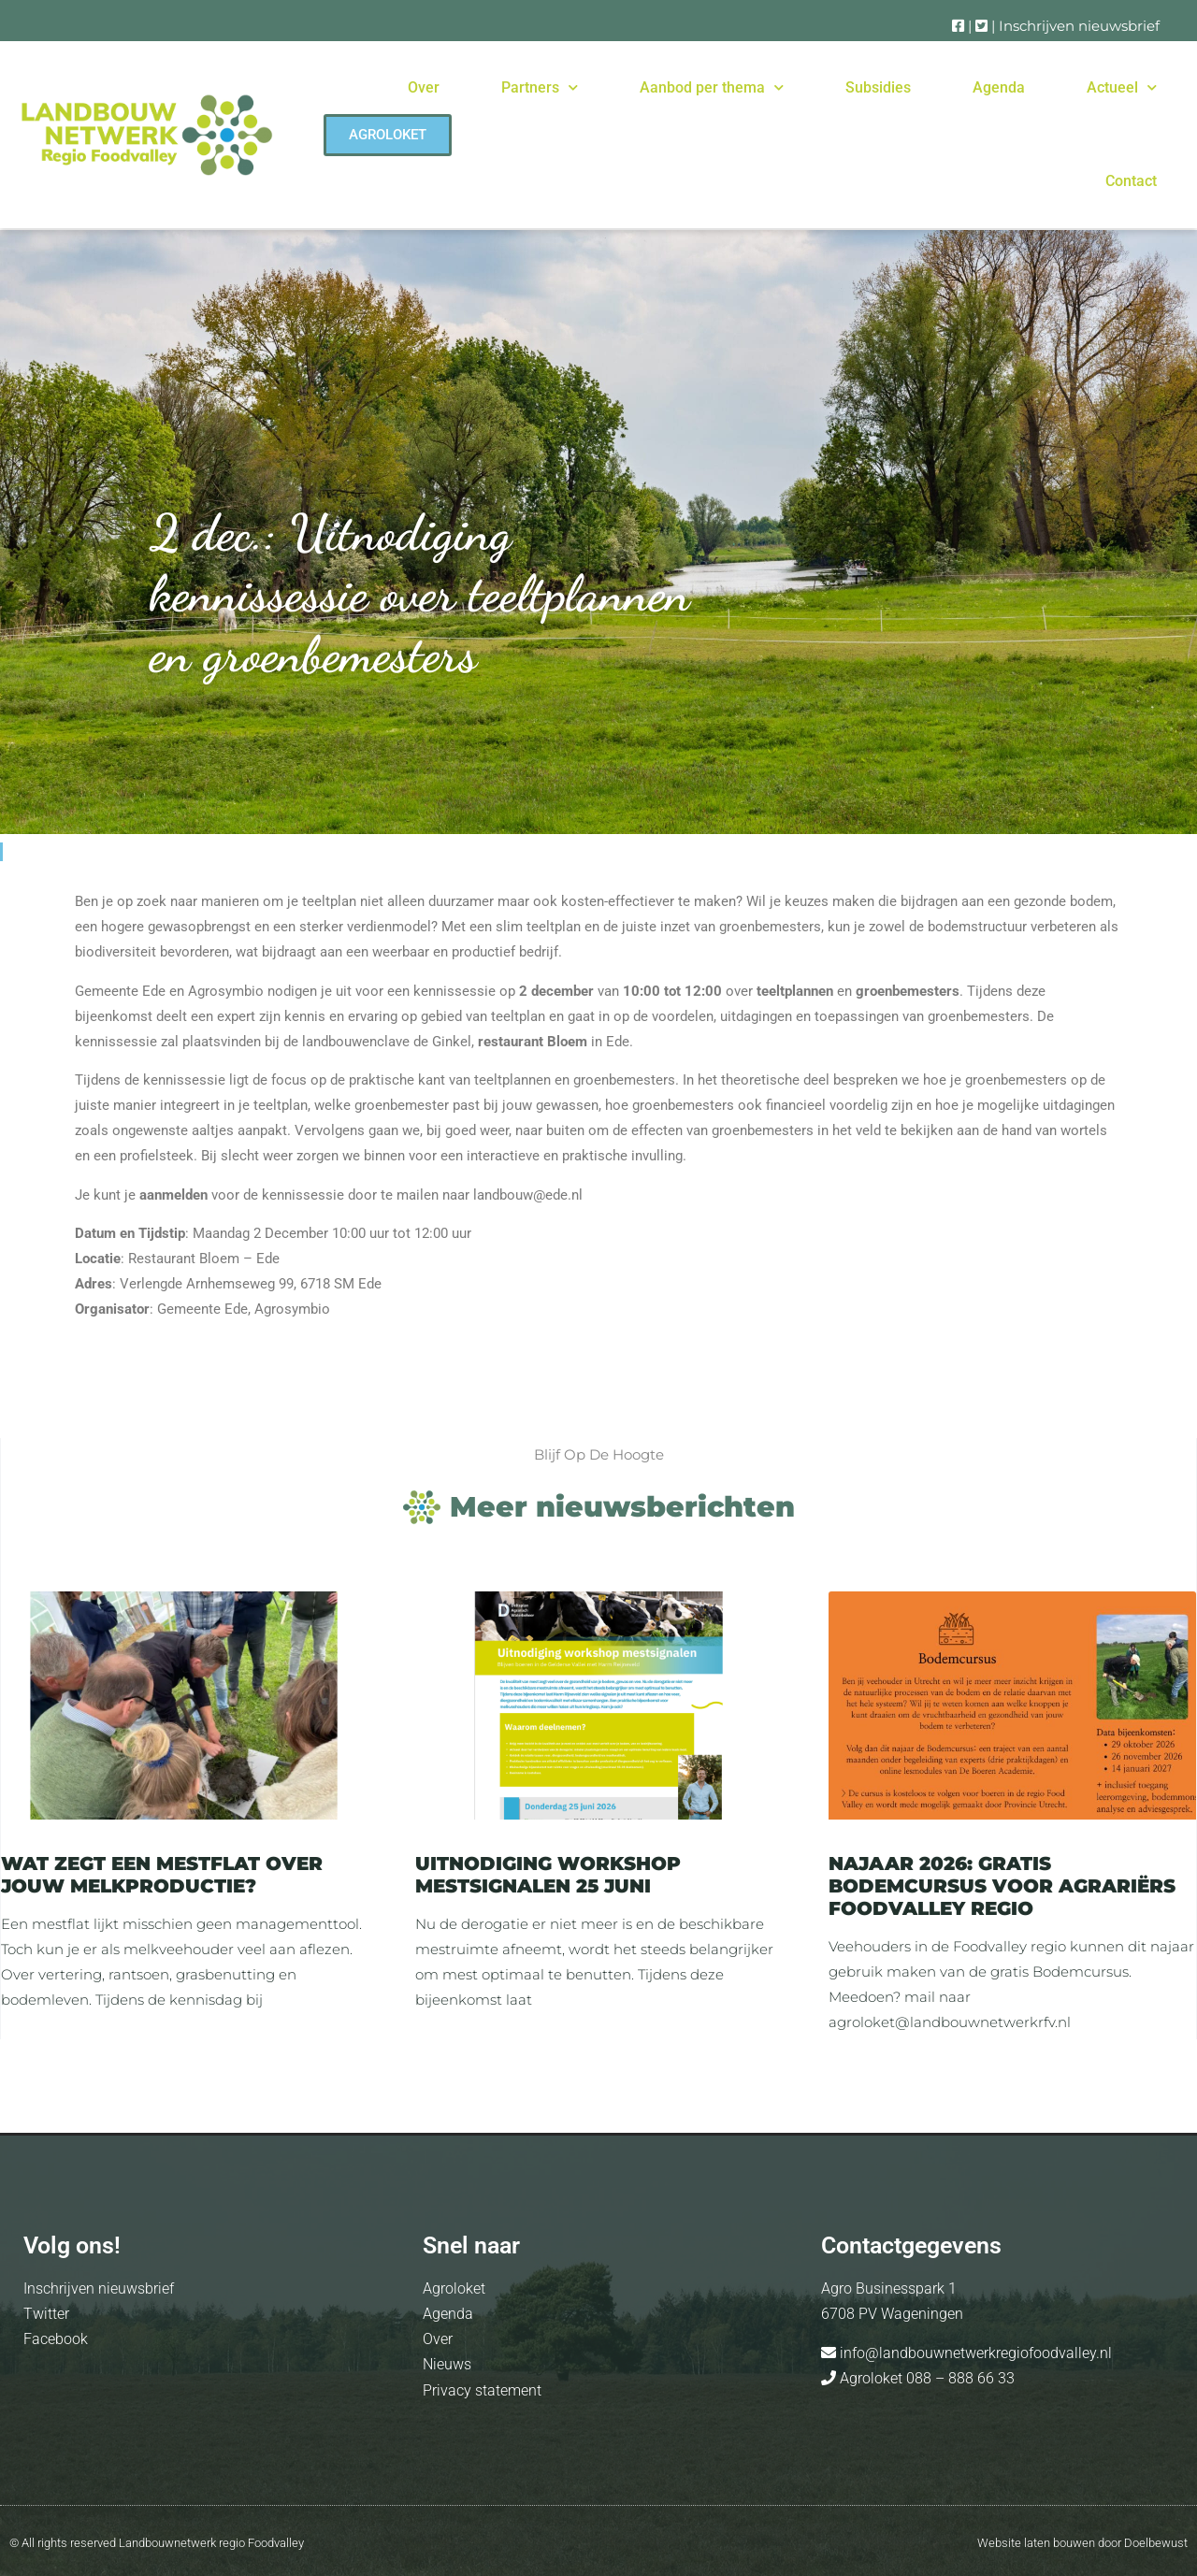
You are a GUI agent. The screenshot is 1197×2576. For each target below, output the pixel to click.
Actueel (1122, 87)
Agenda (999, 87)
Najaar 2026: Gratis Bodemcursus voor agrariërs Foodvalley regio (1002, 1886)
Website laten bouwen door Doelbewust (1082, 2543)
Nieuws (447, 2364)
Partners (539, 87)
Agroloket (454, 2288)
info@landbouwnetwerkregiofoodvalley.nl (974, 2353)
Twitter (46, 2314)
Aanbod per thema (712, 87)
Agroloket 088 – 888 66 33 (925, 2378)
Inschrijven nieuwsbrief (1079, 26)
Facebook (55, 2339)
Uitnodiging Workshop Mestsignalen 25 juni (548, 1874)
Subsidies (878, 87)
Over (424, 87)
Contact (1131, 181)
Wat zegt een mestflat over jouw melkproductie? (162, 1874)
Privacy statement (482, 2390)
